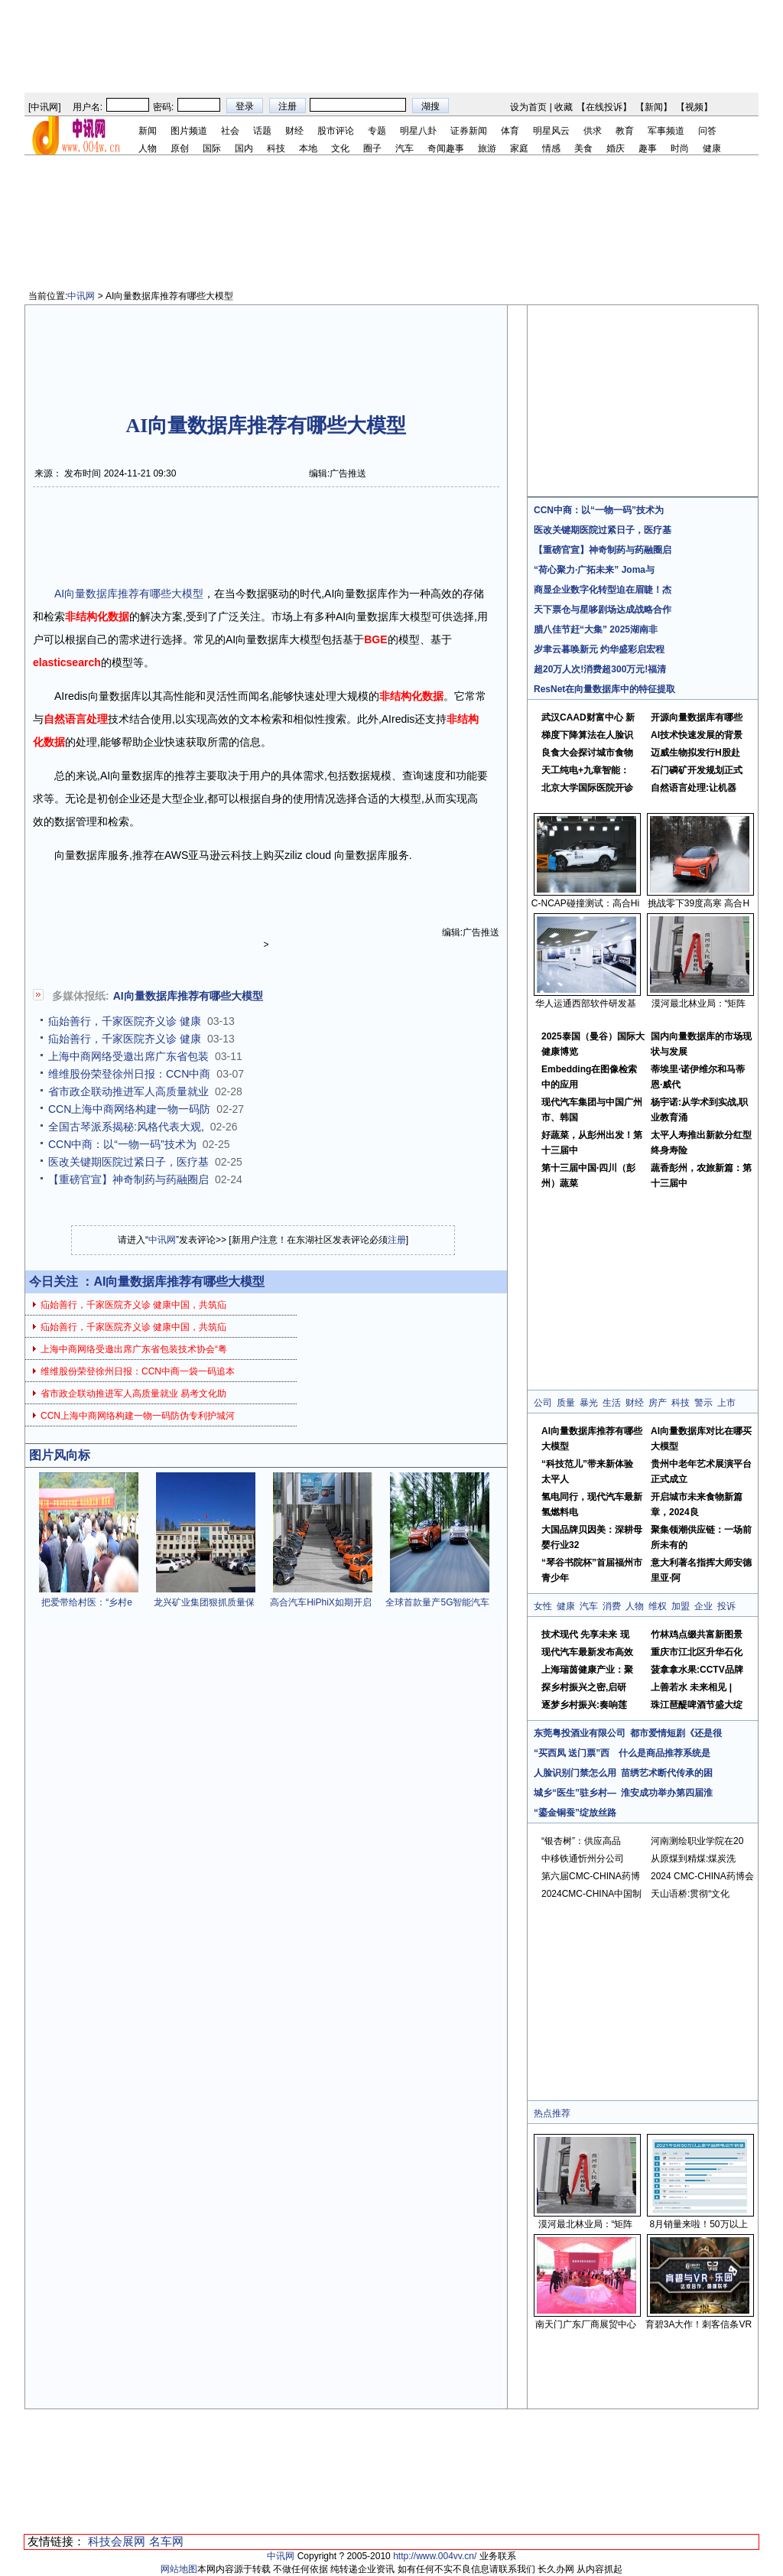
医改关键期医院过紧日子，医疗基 (128, 1162)
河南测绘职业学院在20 (697, 1841)
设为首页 (528, 107)
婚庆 (615, 148)
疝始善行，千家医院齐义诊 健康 (124, 1021)
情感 (551, 148)
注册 (397, 1239)
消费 (612, 1606)
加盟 (680, 1606)
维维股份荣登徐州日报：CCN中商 (129, 1074)
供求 (592, 130)
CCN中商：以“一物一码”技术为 (122, 1144)
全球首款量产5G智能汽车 (437, 1602)
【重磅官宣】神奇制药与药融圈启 (128, 1179)
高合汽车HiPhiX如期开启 (321, 1602)
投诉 (726, 1606)
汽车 (404, 148)
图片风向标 (59, 1455)
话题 (262, 130)
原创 (180, 148)
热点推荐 (552, 2113)
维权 (657, 1606)
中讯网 (44, 107)
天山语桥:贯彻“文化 (690, 1893)
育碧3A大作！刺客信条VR (698, 2324)
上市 (726, 1402)
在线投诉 (604, 107)
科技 (276, 148)
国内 (244, 148)
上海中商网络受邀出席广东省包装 (128, 1056)
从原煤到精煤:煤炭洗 (693, 1858)
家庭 (519, 148)
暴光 (589, 1402)
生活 (612, 1402)
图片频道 (189, 130)
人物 (147, 148)
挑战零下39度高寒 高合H (698, 903)
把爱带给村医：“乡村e (86, 1602)
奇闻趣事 (445, 148)
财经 (294, 130)
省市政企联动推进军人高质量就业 (128, 1091)
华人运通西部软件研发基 (585, 1003)
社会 (230, 130)
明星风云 (551, 130)
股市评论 (335, 130)
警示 (703, 1402)
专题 (377, 130)
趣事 (647, 148)
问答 (707, 130)
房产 (657, 1402)
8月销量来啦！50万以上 (698, 2224)
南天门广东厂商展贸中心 (585, 2324)
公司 (543, 1402)
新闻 (654, 107)
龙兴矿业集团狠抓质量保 (204, 1602)
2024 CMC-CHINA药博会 (702, 1876)
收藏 (563, 107)
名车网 (166, 2541)
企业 (703, 1606)
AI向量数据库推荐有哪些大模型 (128, 593)
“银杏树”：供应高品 (581, 1841)
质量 (566, 1402)
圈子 (372, 148)
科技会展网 (116, 2541)
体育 (510, 130)
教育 (625, 130)
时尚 (680, 148)
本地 (308, 148)
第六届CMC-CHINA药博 (590, 1876)
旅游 (487, 148)
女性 (543, 1606)
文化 (340, 148)
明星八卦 (418, 130)
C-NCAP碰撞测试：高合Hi (585, 903)
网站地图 (179, 2569)
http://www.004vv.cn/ (434, 2556)
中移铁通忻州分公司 (582, 1858)
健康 (712, 148)
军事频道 (666, 130)
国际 (212, 148)
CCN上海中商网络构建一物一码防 (129, 1109)
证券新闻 (468, 130)
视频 (694, 107)
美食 (583, 148)
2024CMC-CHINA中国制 (591, 1893)
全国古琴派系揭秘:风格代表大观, (126, 1126)
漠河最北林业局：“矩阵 (698, 1003)
